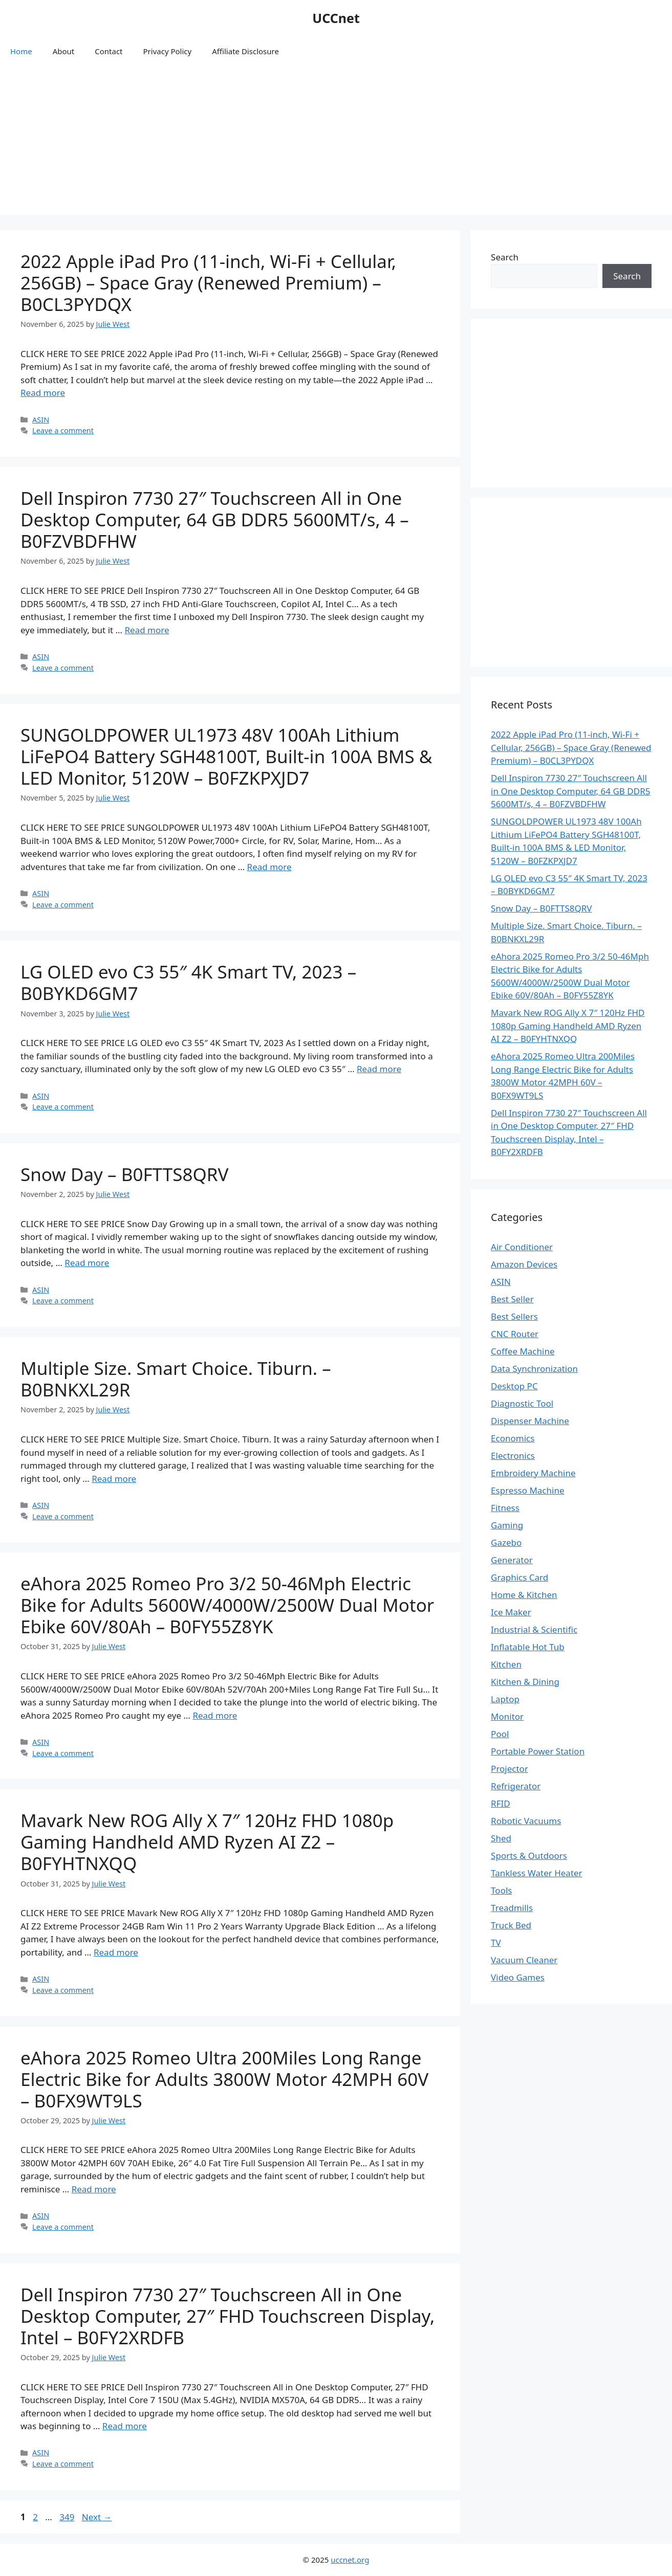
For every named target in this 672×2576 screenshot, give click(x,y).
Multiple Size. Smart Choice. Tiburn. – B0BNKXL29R (175, 1379)
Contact (108, 51)
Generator (512, 1560)
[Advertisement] (336, 143)
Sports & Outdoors (529, 1855)
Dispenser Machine (530, 1421)
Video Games (518, 1977)
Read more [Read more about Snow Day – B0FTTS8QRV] (86, 1263)
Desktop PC (514, 1386)
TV (496, 1942)
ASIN (40, 420)
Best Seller (512, 1299)
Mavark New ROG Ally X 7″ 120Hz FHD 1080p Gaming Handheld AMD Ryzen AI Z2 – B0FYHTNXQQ (207, 1841)
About (64, 51)
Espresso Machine (527, 1490)
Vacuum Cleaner (524, 1960)
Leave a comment (63, 430)
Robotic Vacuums (526, 1821)
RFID (500, 1803)
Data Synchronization (534, 1368)
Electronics (513, 1455)
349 (68, 2517)
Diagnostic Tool (522, 1403)
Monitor (507, 1716)
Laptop (505, 1699)
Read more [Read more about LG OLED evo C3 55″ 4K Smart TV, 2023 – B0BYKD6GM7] (379, 1069)
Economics (512, 1438)
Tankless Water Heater (536, 1873)
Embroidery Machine (533, 1473)
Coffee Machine (522, 1351)
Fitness (505, 1508)
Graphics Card (519, 1577)
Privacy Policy (167, 51)
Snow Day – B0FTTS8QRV (124, 1174)
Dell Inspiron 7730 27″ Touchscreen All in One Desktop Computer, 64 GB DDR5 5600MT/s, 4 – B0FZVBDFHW (214, 519)
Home (21, 51)
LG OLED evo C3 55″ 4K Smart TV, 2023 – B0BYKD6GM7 (188, 982)
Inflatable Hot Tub (528, 1647)
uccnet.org (350, 2560)
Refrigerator (515, 1786)
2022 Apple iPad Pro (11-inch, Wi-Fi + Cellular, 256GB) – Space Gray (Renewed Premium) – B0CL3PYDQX (208, 282)
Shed (501, 1838)
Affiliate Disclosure (245, 51)
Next (97, 2517)
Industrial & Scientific (534, 1629)
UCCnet (336, 18)
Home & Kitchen (524, 1595)
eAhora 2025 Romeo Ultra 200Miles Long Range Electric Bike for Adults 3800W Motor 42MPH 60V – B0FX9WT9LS (224, 2079)
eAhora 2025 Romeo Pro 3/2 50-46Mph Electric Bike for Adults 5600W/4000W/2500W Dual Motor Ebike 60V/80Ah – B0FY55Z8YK (227, 1604)
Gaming (507, 1525)
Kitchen (506, 1664)
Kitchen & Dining (525, 1681)
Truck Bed (511, 1925)
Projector (509, 1768)
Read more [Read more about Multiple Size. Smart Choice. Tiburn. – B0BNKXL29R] (114, 1478)
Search (504, 257)
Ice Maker (511, 1612)
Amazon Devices (524, 1264)
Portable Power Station (537, 1751)
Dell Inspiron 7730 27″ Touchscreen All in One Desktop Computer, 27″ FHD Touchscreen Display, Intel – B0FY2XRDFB (227, 2315)
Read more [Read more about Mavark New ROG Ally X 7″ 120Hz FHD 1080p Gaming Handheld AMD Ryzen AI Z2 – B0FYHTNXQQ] (116, 1952)
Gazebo (506, 1542)
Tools (501, 1890)
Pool (500, 1734)
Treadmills (512, 1908)
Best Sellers (514, 1316)
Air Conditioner (522, 1247)
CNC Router (514, 1334)
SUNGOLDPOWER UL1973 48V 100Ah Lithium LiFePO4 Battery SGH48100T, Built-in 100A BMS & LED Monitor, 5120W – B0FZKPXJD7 (226, 756)
